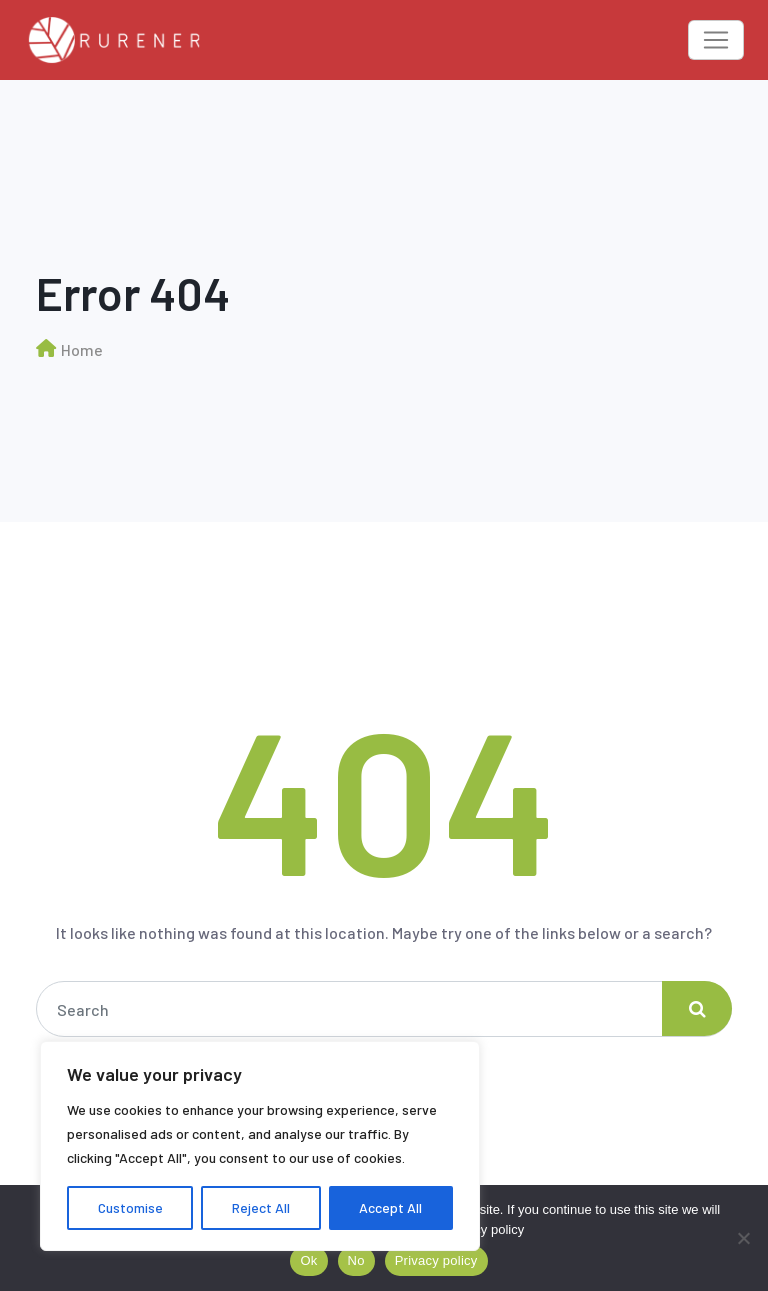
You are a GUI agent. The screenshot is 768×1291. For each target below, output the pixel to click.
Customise (130, 1207)
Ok (308, 1260)
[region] (260, 1146)
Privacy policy (484, 1229)
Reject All (261, 1207)
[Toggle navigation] (716, 40)
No (356, 1260)
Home (82, 349)
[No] (743, 1238)
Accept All (390, 1207)
